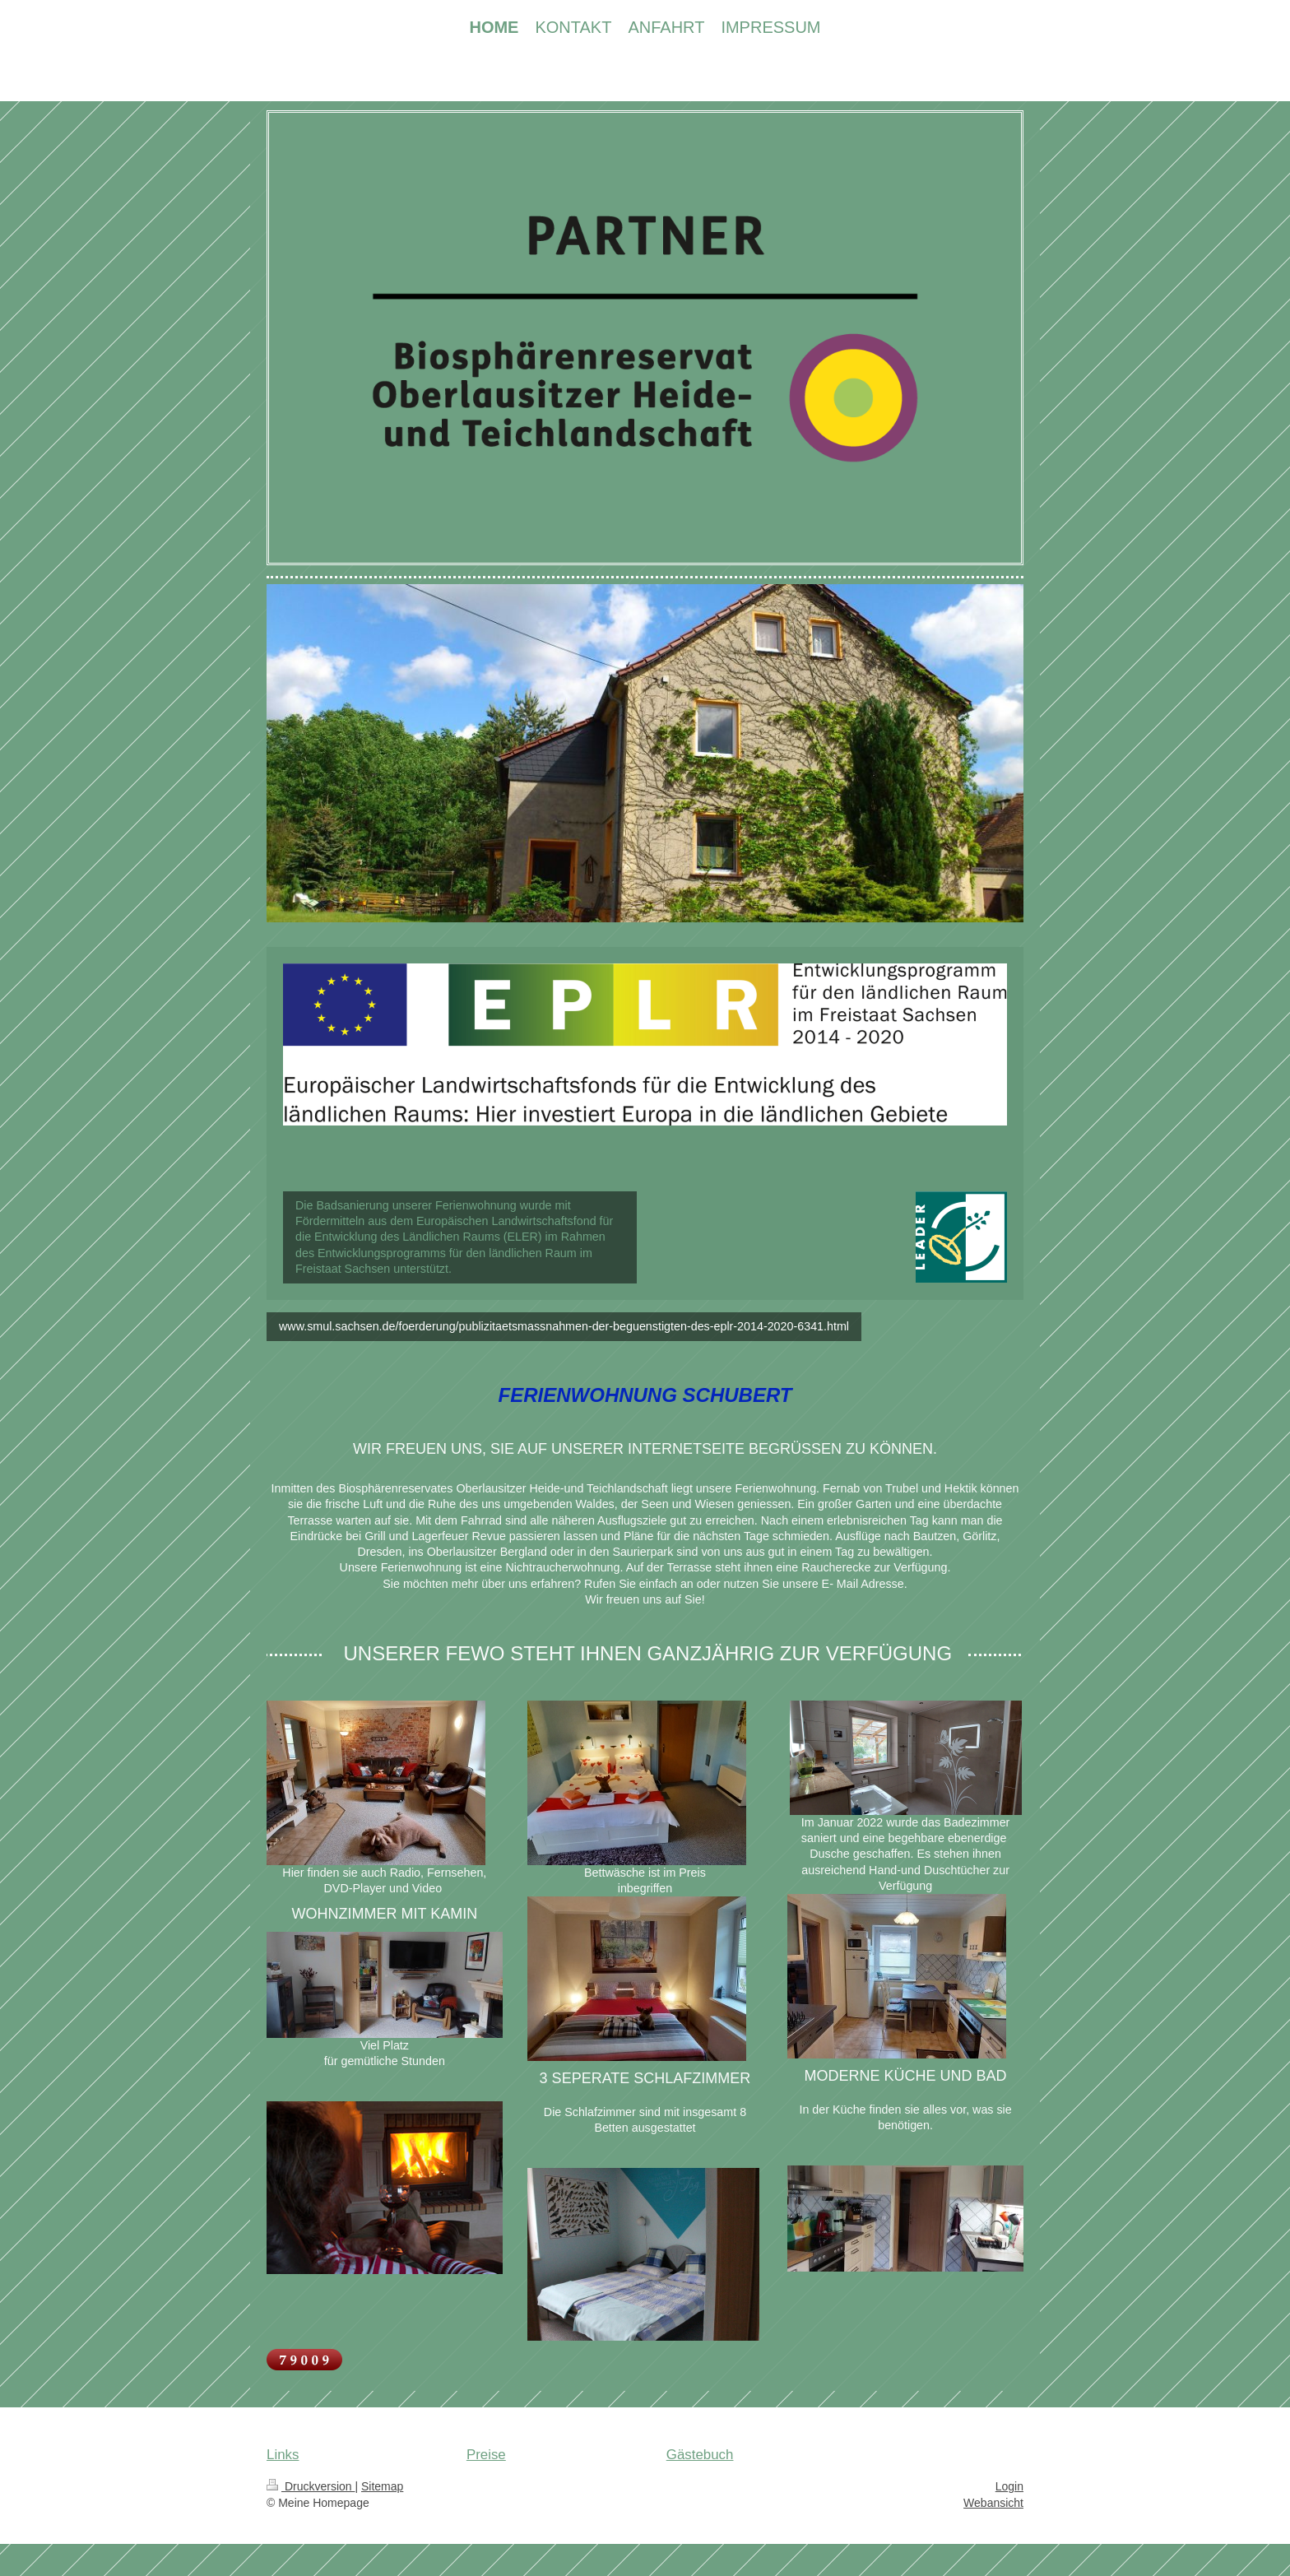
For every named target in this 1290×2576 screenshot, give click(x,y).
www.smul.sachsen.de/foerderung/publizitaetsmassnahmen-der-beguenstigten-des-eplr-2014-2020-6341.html (564, 1326)
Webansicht (993, 2502)
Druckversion (311, 2486)
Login (1009, 2486)
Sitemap (382, 2486)
